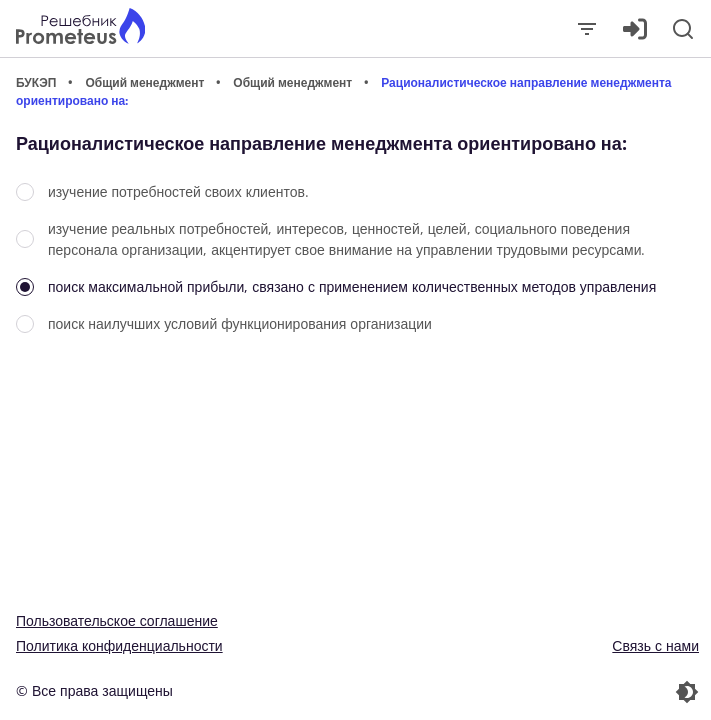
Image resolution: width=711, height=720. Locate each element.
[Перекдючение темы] (530, 692)
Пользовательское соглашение (117, 620)
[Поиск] (683, 29)
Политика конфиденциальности (119, 645)
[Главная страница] (80, 28)
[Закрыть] (587, 29)
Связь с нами (655, 645)
